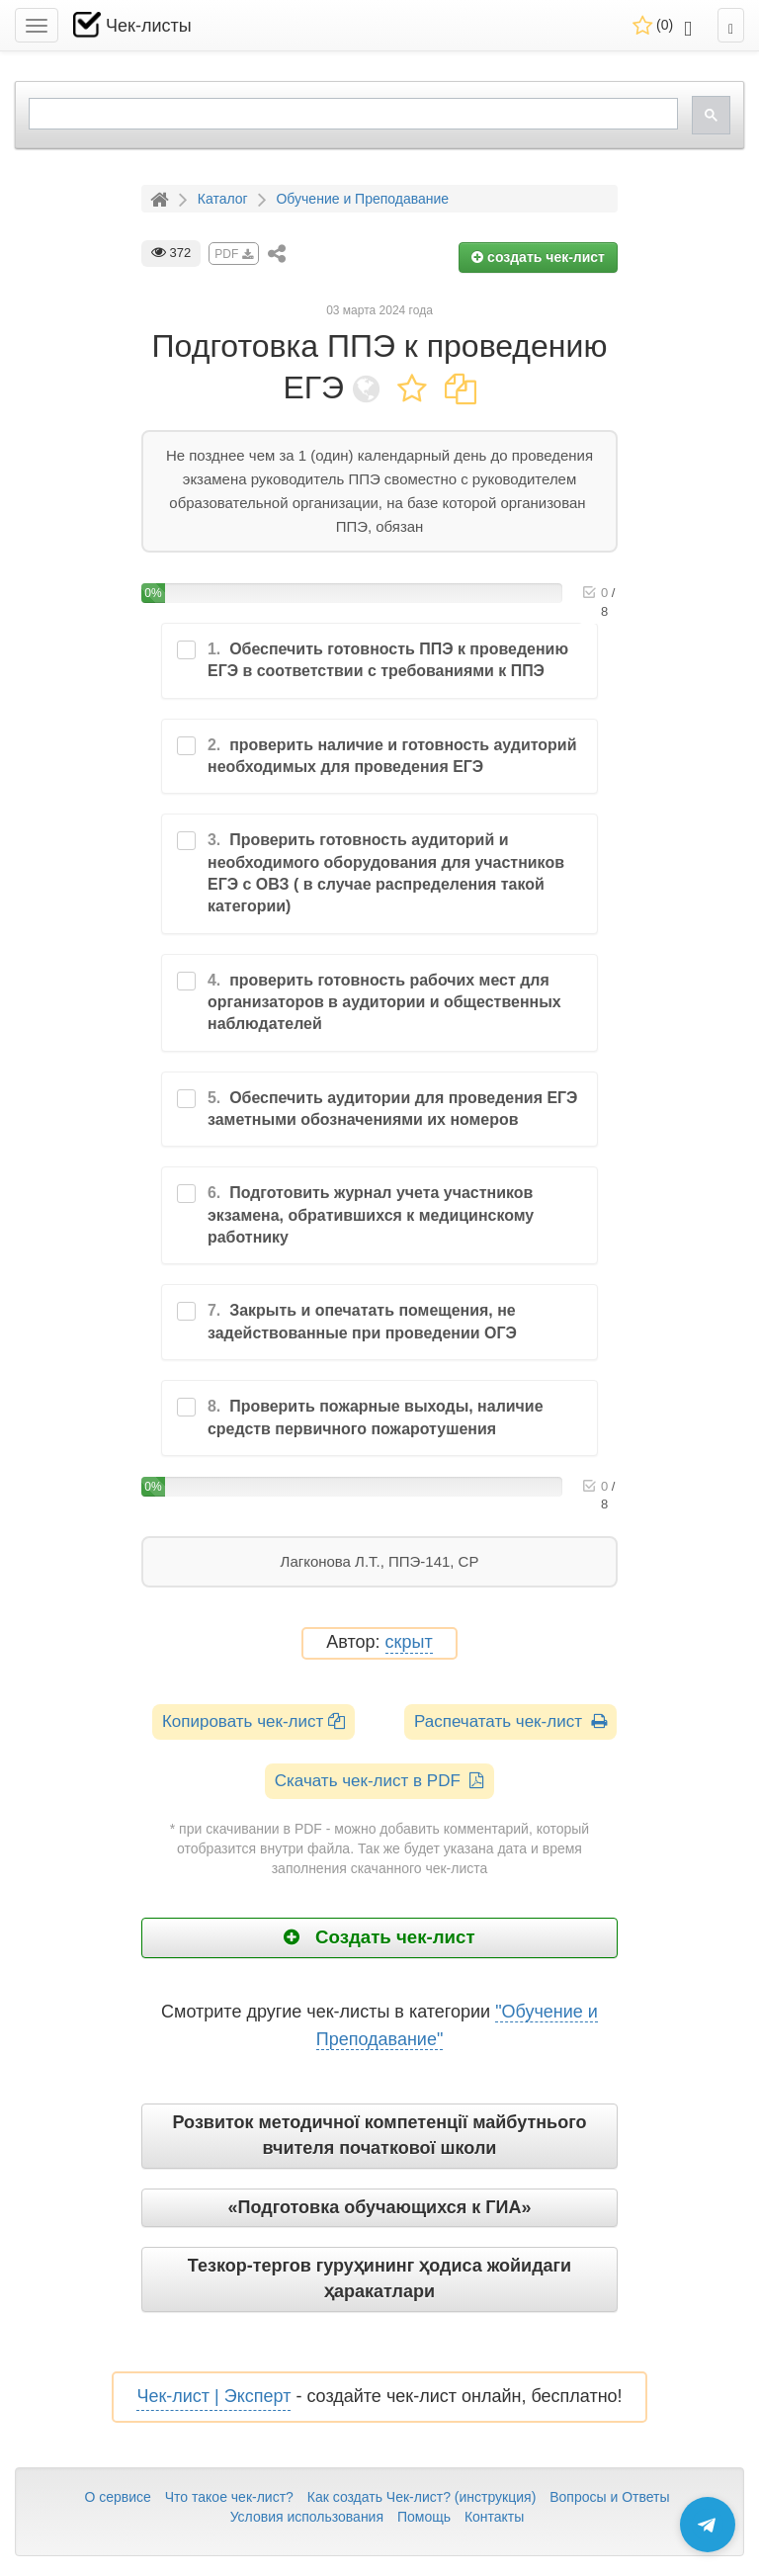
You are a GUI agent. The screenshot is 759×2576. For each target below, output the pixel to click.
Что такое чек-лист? (229, 2497)
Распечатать (510, 1721)
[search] (351, 114)
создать (538, 257)
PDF (233, 254)
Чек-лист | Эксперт (213, 2396)
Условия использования (306, 2517)
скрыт (409, 1642)
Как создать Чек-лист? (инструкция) (422, 2497)
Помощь (424, 2517)
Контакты (494, 2517)
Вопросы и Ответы (609, 2497)
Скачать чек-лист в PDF (380, 1780)
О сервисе (117, 2497)
